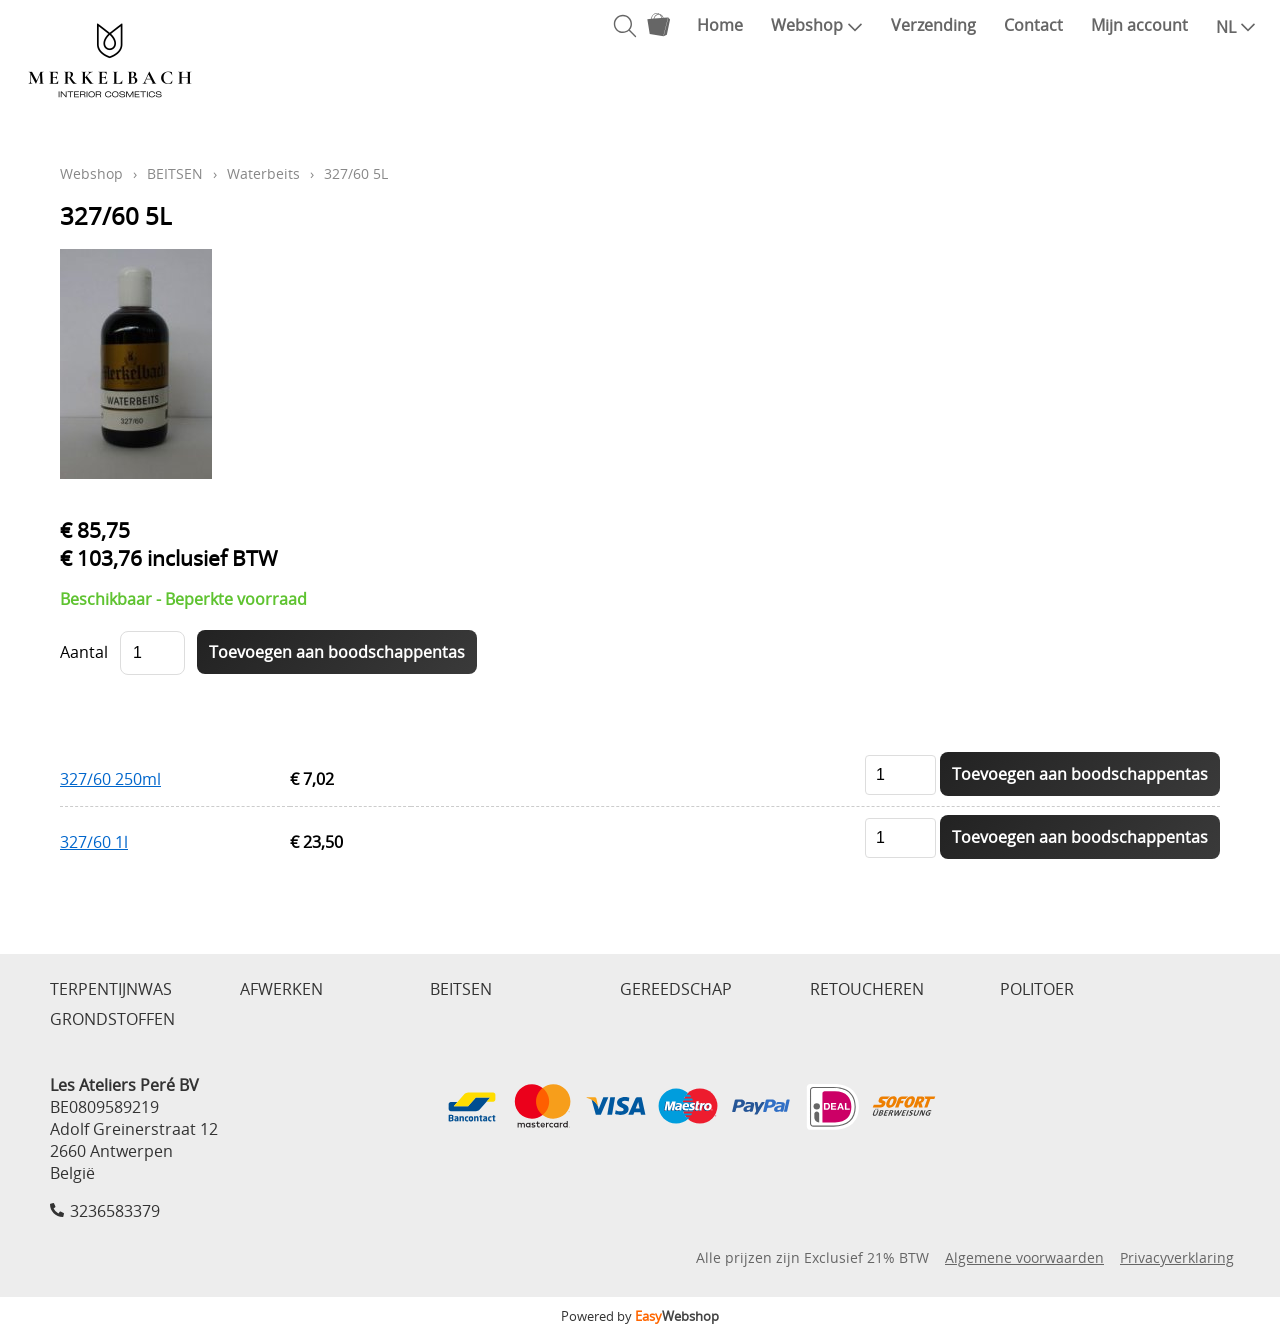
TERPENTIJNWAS (111, 989)
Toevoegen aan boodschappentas (1080, 774)
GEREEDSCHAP (676, 989)
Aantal (84, 652)
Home (720, 25)
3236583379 (115, 1211)
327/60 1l (94, 842)
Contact (1033, 25)
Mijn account (1139, 25)
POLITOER (1037, 989)
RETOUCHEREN (867, 989)
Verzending (933, 25)
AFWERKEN (281, 989)
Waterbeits (263, 173)
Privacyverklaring (1177, 1257)
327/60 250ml (110, 779)
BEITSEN (175, 173)
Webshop (817, 25)
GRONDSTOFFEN (112, 1019)
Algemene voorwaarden (1024, 1257)
